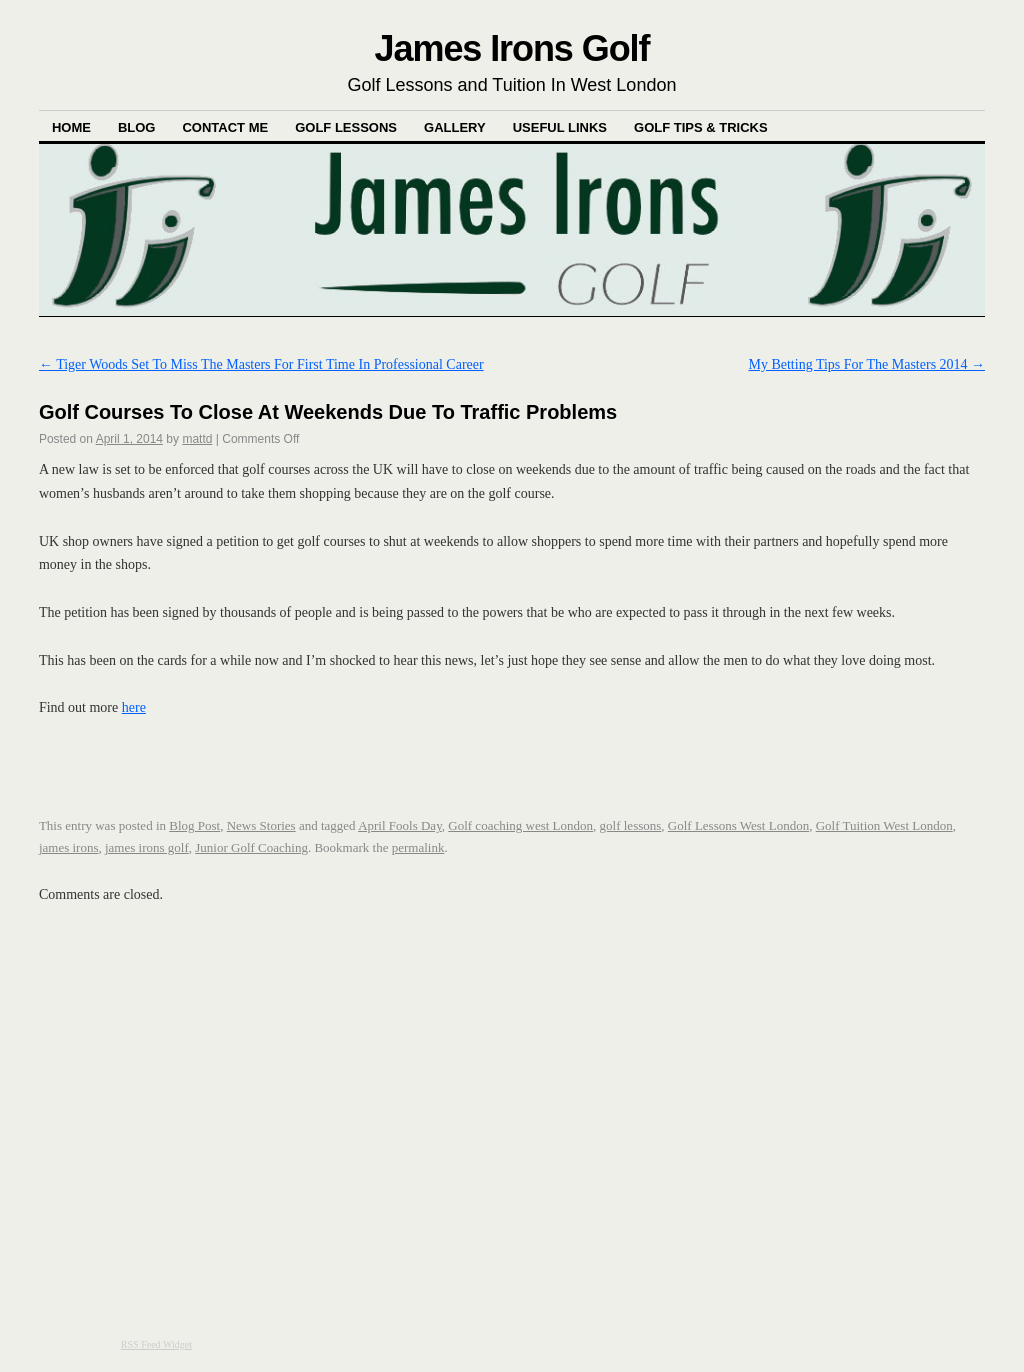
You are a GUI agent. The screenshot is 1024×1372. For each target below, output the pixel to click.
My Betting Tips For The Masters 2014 (866, 364)
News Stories (261, 825)
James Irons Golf (512, 48)
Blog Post (194, 825)
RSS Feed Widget (156, 1344)
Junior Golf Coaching (251, 847)
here (134, 707)
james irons (69, 847)
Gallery (455, 127)
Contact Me (225, 127)
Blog (137, 127)
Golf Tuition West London (884, 825)
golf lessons (631, 825)
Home (71, 127)
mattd (197, 439)
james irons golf (147, 847)
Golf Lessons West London (738, 825)
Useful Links (560, 127)
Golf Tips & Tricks (701, 127)
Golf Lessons (346, 127)
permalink (418, 847)
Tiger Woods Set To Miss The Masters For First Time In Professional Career (261, 364)
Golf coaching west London (520, 825)
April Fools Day (400, 825)
